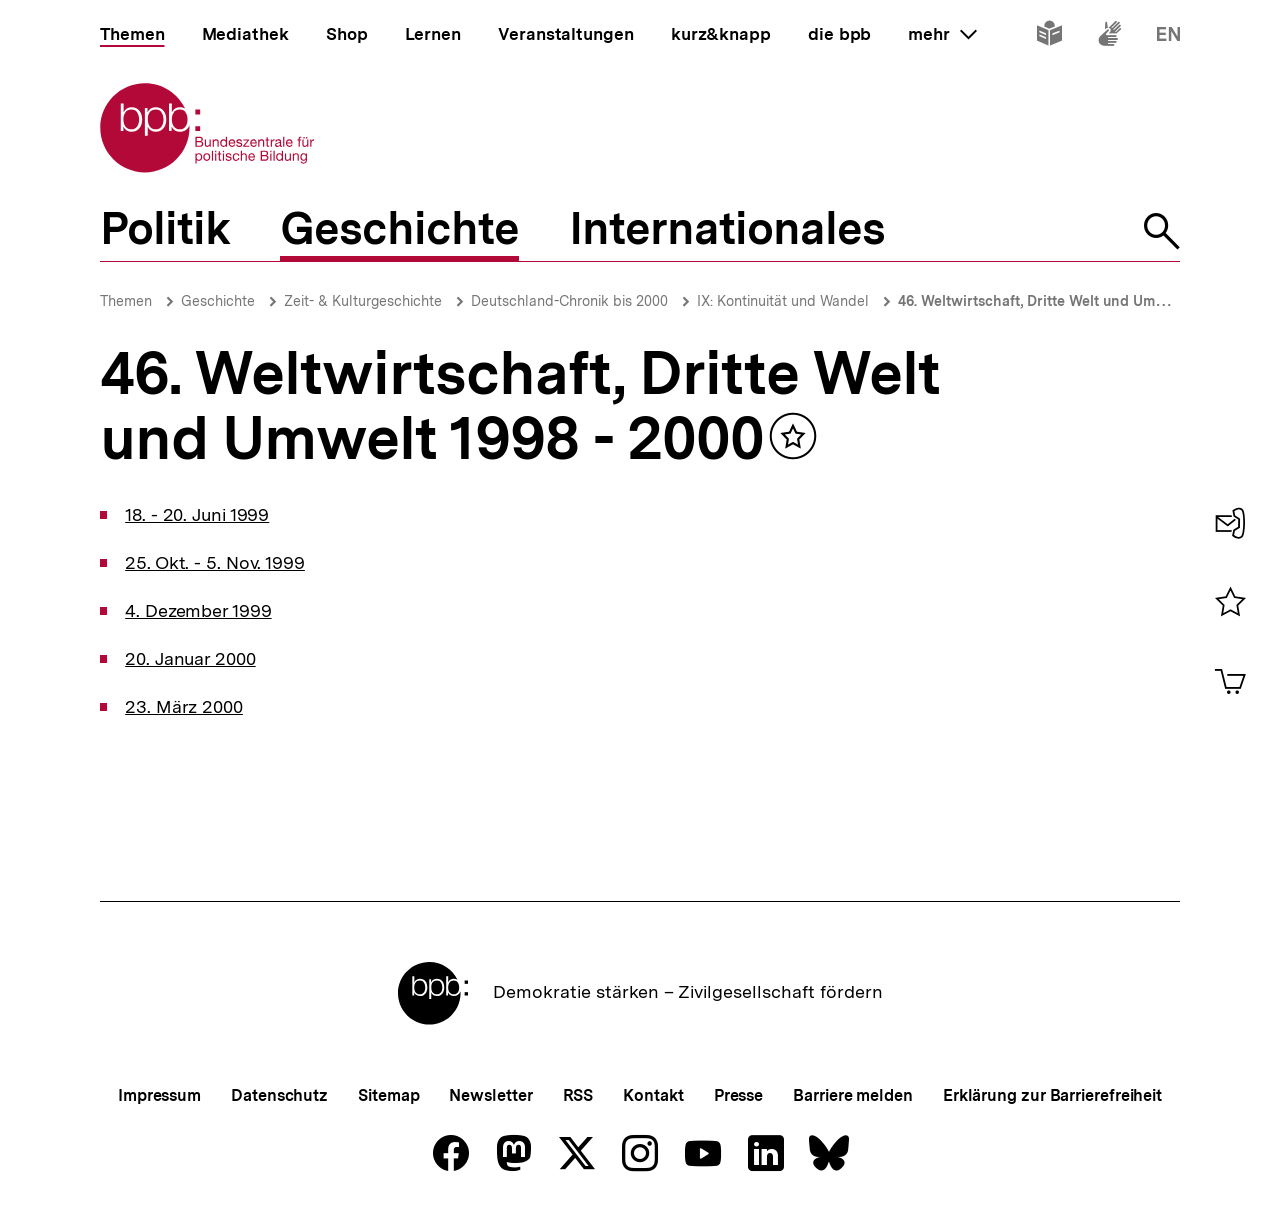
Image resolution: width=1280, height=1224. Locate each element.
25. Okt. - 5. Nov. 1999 (215, 562)
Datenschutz (279, 1095)
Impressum (159, 1095)
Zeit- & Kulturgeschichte (363, 301)
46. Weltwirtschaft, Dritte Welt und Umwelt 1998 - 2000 (1080, 301)
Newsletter (490, 1095)
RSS (578, 1095)
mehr (942, 34)
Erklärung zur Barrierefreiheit (1052, 1095)
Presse (738, 1095)
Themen (126, 301)
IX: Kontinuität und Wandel (783, 301)
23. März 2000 (184, 706)
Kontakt (653, 1095)
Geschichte (218, 301)
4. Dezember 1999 (198, 610)
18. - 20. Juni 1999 (197, 514)
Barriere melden (853, 1095)
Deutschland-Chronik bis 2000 (569, 301)
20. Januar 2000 (190, 658)
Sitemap (388, 1095)
